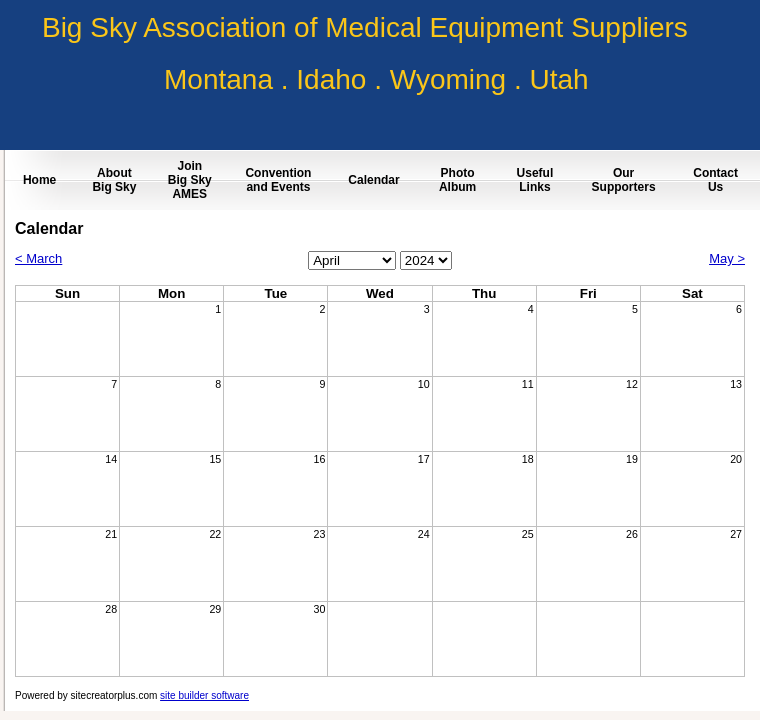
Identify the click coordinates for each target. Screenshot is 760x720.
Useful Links (535, 180)
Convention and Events (278, 180)
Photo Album (457, 180)
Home (39, 180)
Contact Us (715, 180)
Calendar (373, 180)
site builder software (204, 695)
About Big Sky (114, 180)
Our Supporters (624, 180)
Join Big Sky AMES (190, 180)
